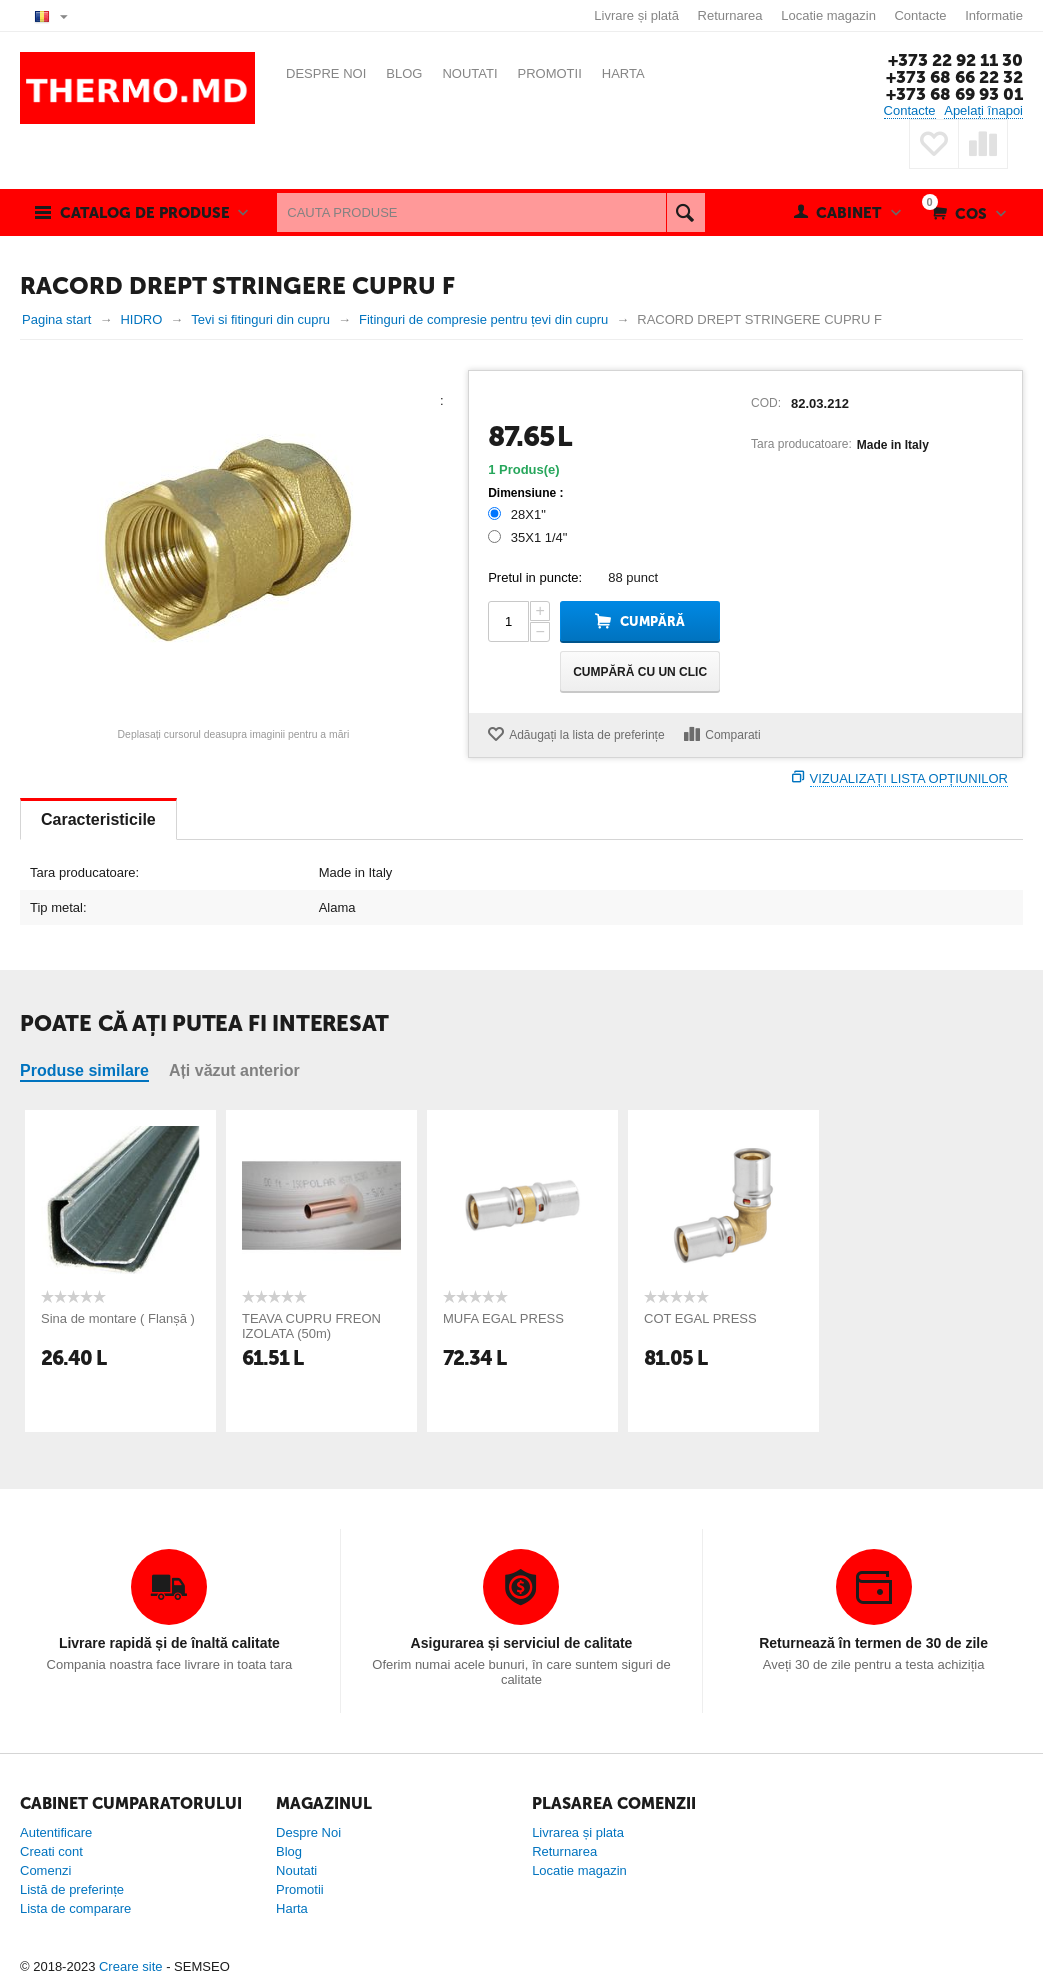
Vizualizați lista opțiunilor (909, 778)
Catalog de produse (145, 213)
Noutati (296, 1870)
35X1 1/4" (529, 537)
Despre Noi (308, 1832)
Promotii (300, 1889)
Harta (292, 1908)
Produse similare (84, 1070)
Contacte (920, 15)
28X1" (518, 514)
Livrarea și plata (578, 1832)
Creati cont (51, 1851)
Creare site (131, 1966)
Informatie (994, 15)
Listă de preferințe (72, 1889)
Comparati (732, 735)
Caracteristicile (98, 819)
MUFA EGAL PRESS (503, 1318)
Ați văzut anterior (234, 1070)
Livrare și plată (636, 15)
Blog (289, 1851)
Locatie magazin (828, 15)
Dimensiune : (525, 493)
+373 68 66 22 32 (954, 77)
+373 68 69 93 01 (954, 94)
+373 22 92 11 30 (955, 60)
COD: (766, 403)
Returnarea (730, 15)
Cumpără (652, 621)
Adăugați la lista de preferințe (586, 735)
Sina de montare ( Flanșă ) (118, 1318)
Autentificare (56, 1832)
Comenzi (45, 1870)
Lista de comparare (75, 1908)
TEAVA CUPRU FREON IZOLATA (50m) (311, 1326)
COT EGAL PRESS (700, 1318)
